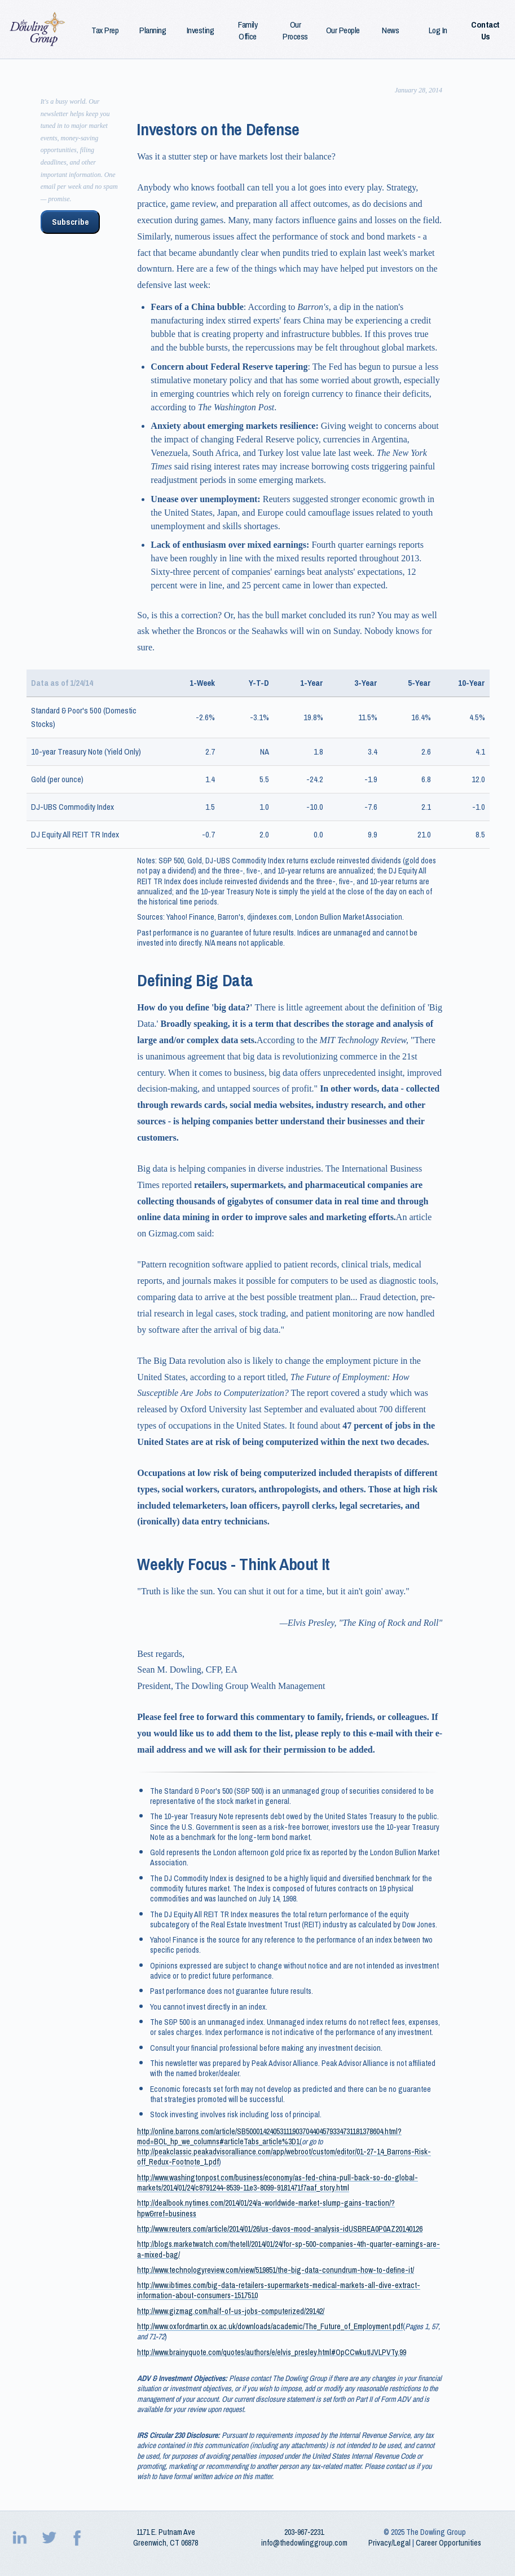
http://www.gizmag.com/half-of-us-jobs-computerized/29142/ (230, 2311)
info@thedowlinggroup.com (304, 2542)
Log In (438, 30)
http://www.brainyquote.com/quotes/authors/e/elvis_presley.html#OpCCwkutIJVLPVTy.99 (271, 2352)
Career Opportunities (448, 2542)
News (390, 30)
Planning (152, 30)
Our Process (295, 30)
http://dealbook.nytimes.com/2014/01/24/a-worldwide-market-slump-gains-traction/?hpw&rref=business (266, 2208)
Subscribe (70, 222)
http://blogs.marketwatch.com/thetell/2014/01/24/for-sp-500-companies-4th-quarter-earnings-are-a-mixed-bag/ (288, 2249)
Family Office (247, 30)
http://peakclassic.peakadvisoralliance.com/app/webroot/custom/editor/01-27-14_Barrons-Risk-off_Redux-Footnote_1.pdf (284, 2156)
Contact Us (485, 30)
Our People (343, 30)
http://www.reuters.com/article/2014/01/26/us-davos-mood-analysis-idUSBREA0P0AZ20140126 (279, 2229)
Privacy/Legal (389, 2542)
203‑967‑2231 (304, 2532)
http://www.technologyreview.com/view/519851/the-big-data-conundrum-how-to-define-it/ (275, 2270)
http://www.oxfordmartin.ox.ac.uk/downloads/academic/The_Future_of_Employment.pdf (270, 2326)
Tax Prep (104, 30)
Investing (200, 30)
